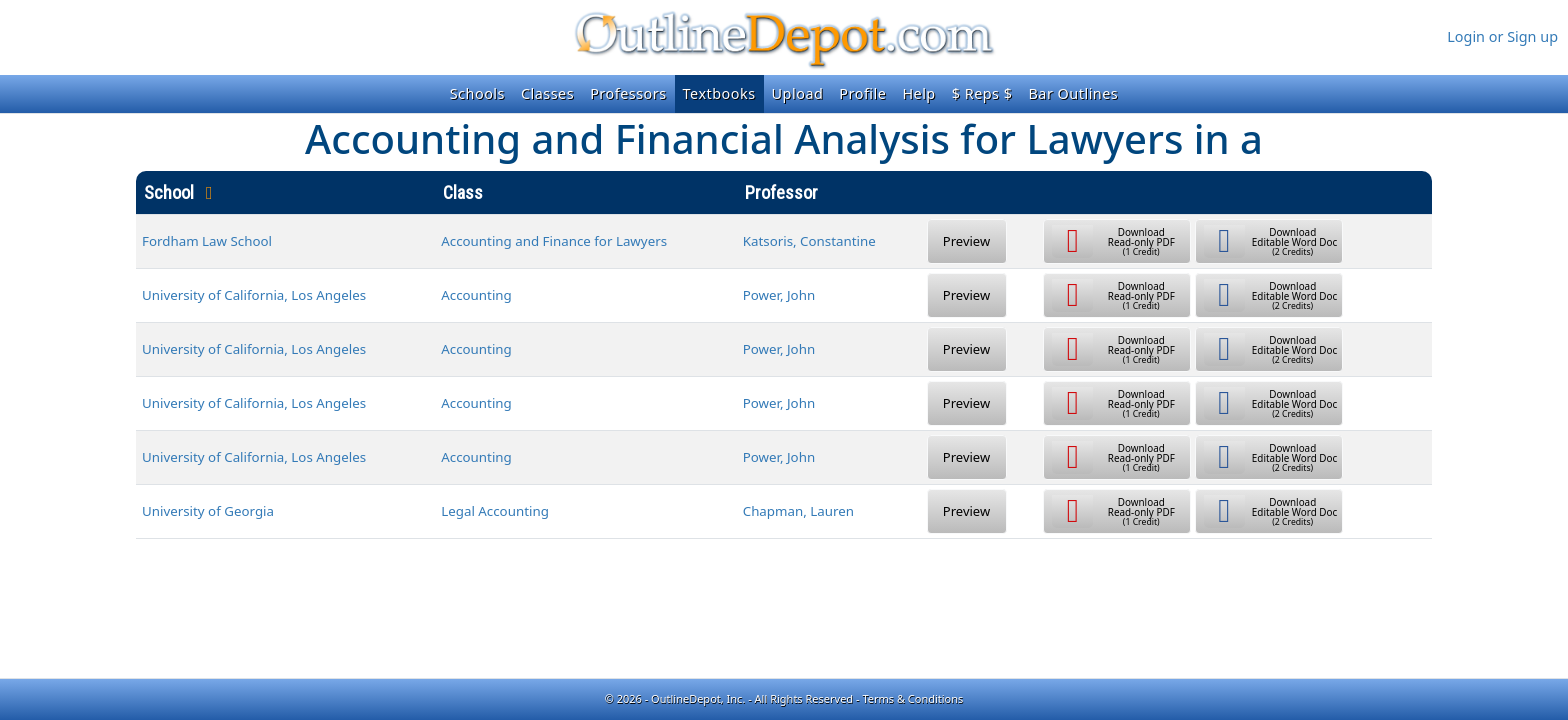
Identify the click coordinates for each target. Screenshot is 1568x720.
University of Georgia (208, 511)
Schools (477, 93)
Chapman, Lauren (798, 511)
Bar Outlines (1073, 93)
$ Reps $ (982, 93)
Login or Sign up (1502, 36)
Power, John (779, 295)
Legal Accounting (495, 511)
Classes (547, 93)
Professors (628, 93)
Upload (798, 93)
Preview (966, 241)
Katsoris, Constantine (809, 241)
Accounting (476, 295)
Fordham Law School (207, 241)
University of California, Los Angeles (254, 295)
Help (918, 93)
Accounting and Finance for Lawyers (554, 241)
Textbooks (719, 93)
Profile (862, 93)
